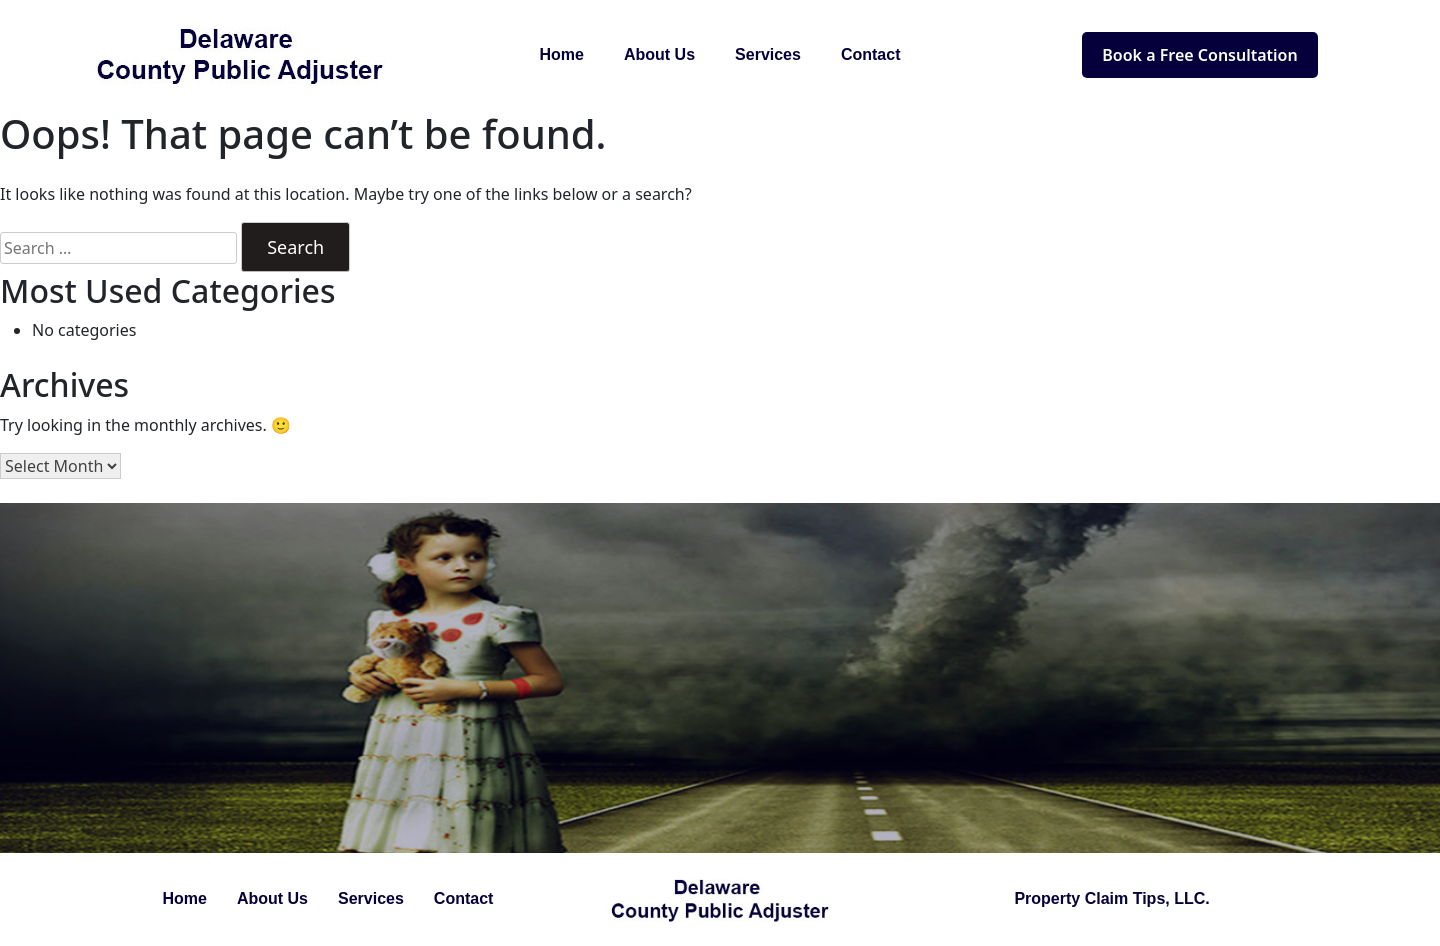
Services (768, 54)
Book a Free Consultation (1199, 55)
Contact (871, 54)
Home (562, 54)
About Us (659, 54)
